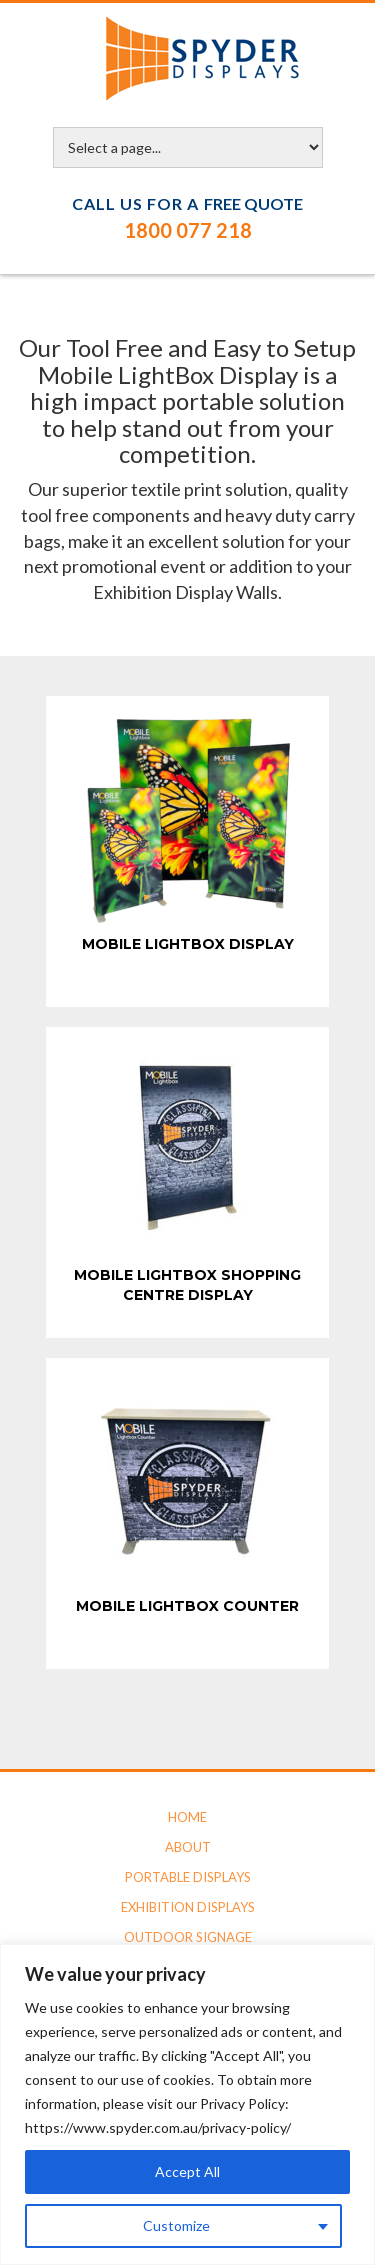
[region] (187, 2104)
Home (187, 1817)
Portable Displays (188, 1877)
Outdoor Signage (188, 1937)
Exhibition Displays (188, 1907)
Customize (176, 2225)
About (188, 1847)
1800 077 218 (188, 230)
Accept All (187, 2171)
